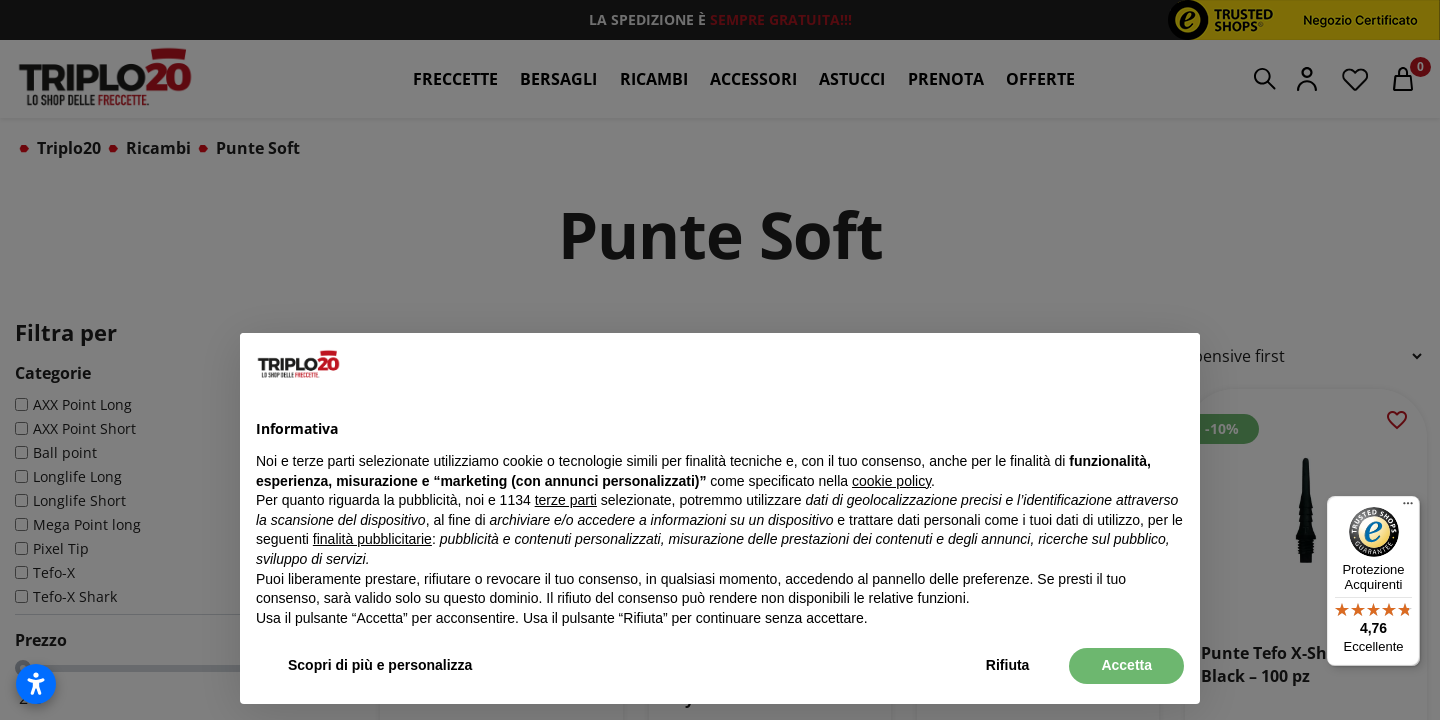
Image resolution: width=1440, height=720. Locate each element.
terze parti (566, 500)
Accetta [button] (1126, 665)
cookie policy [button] (891, 481)
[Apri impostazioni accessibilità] (36, 684)
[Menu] (1408, 508)
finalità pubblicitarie (372, 539)
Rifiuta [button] (1008, 665)
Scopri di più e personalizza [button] (380, 665)
